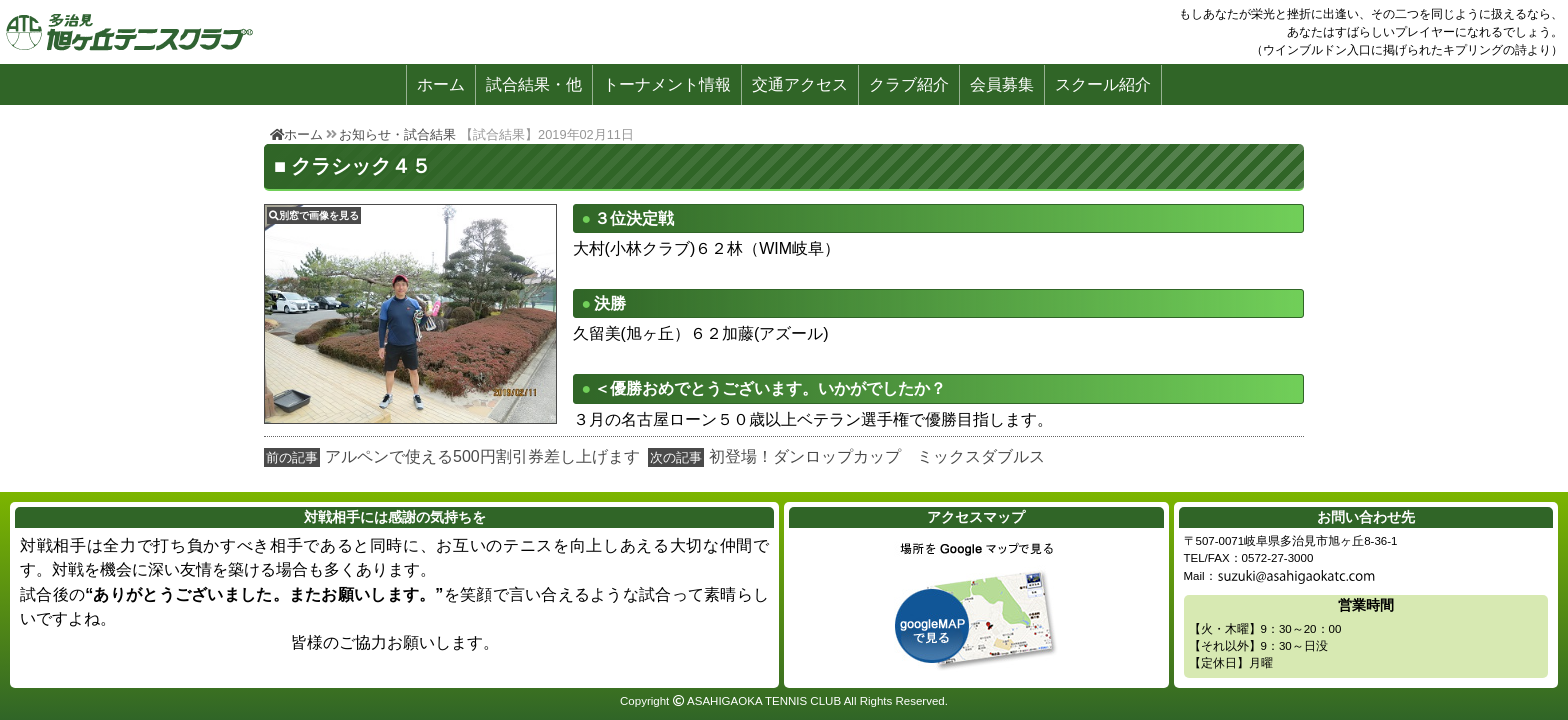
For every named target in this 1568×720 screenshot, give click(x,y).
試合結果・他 (534, 84)
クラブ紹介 (909, 84)
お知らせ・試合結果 (397, 134)
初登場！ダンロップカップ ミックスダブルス (877, 456)
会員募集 (1002, 84)
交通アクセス (800, 84)
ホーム (441, 84)
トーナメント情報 (667, 84)
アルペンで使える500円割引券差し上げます (482, 456)
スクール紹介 (1103, 84)
